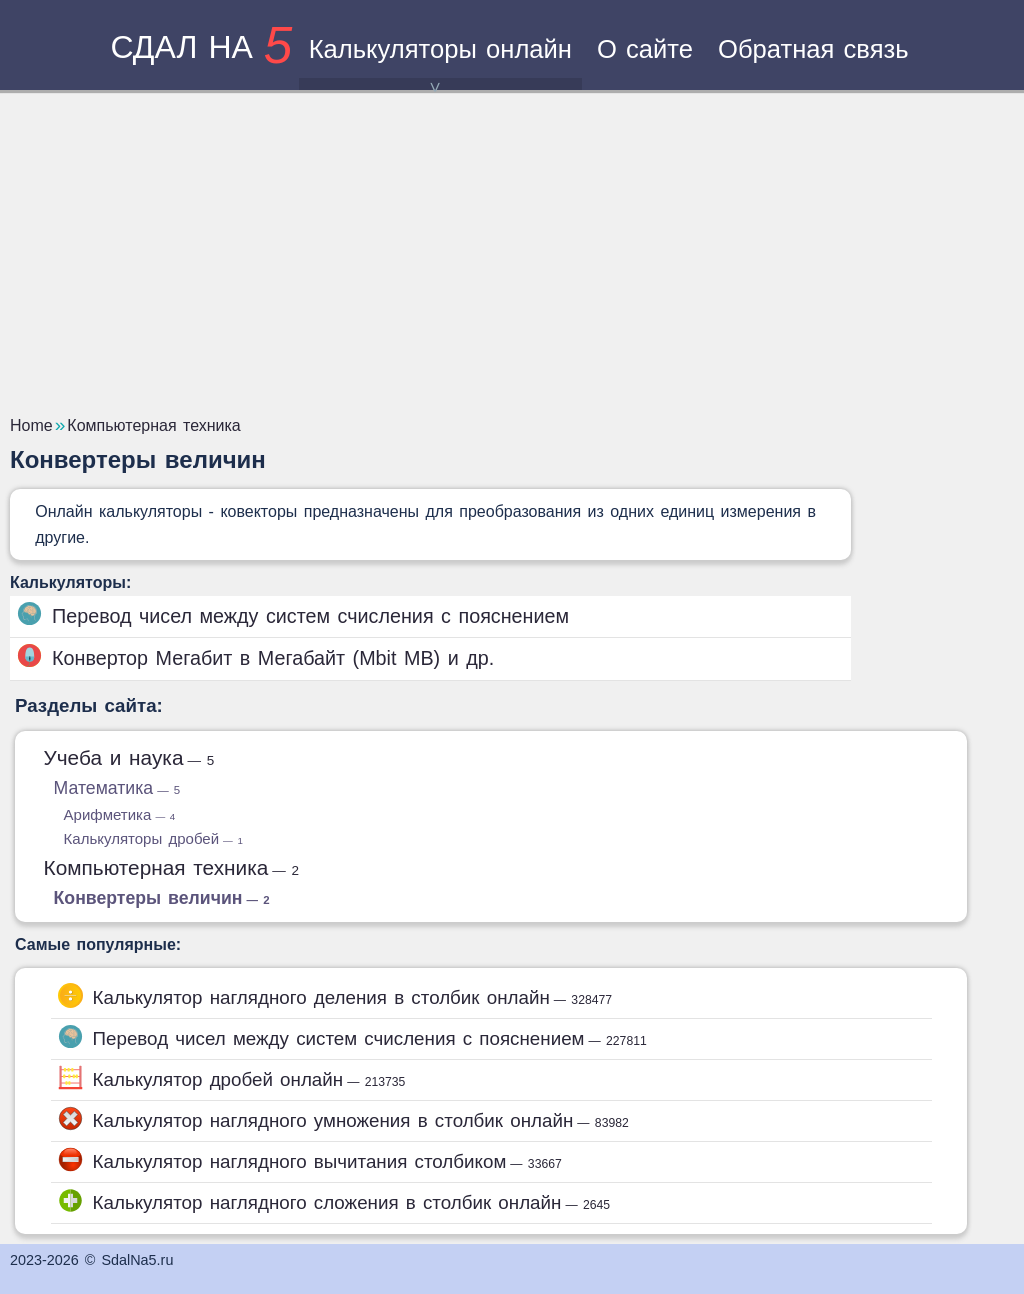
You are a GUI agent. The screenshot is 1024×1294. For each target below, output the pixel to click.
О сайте (645, 49)
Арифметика (120, 814)
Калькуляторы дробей (153, 838)
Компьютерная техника (172, 867)
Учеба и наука (129, 757)
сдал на (201, 47)
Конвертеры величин (162, 898)
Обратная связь (813, 49)
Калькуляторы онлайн (440, 62)
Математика (117, 788)
